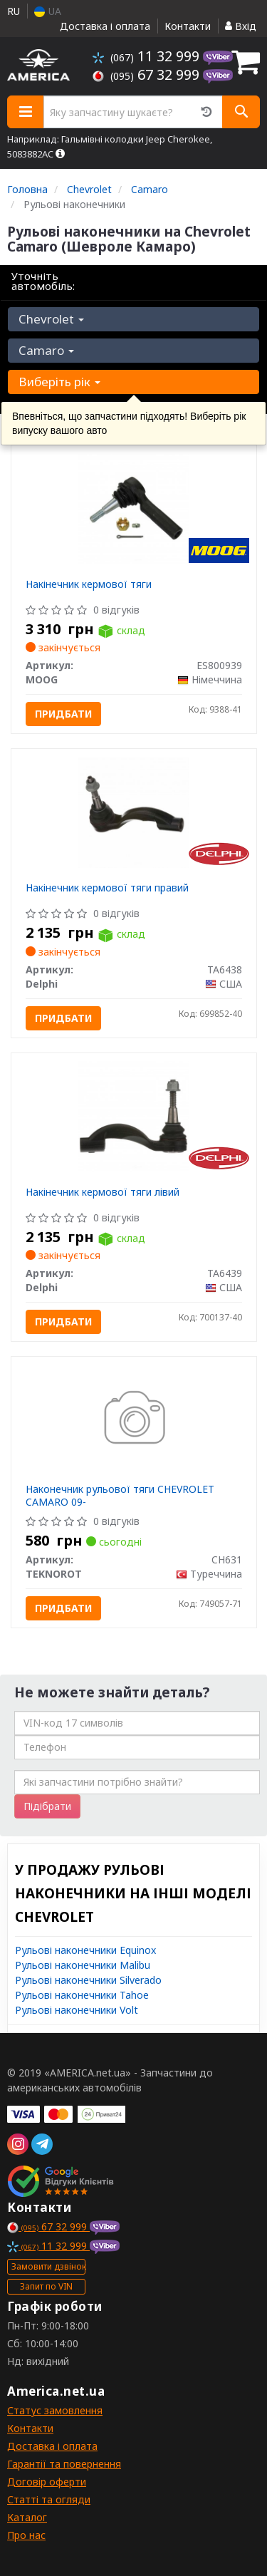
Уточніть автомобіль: (43, 281)
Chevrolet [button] (51, 319)
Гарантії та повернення (64, 2464)
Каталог (27, 2517)
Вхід (240, 26)
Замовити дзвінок (48, 2266)
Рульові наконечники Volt (76, 2010)
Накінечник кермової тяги (89, 584)
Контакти (187, 26)
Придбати (63, 713)
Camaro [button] (46, 350)
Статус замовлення (55, 2410)
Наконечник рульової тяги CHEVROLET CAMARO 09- (120, 1495)
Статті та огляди (48, 2499)
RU (13, 11)
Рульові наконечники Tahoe (82, 1995)
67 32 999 (148, 74)
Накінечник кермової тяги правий (107, 887)
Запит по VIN (46, 2286)
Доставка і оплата (105, 26)
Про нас (26, 2535)
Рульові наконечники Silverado (88, 1980)
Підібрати (47, 1806)
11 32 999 (148, 56)
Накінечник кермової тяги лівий (102, 1192)
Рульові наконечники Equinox (85, 1950)
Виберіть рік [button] (59, 381)
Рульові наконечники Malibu (82, 1965)
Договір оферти (46, 2481)
